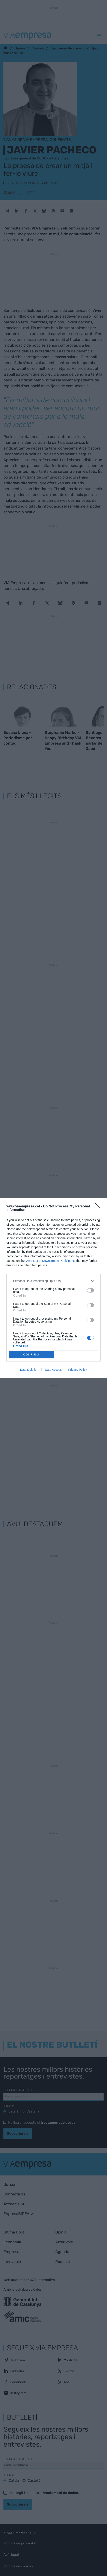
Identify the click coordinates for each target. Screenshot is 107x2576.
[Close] (99, 1206)
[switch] (90, 1290)
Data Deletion (29, 1369)
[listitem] (53, 1281)
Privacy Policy (77, 1369)
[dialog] (53, 1288)
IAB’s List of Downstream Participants (50, 1260)
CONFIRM (31, 1354)
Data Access (53, 1369)
